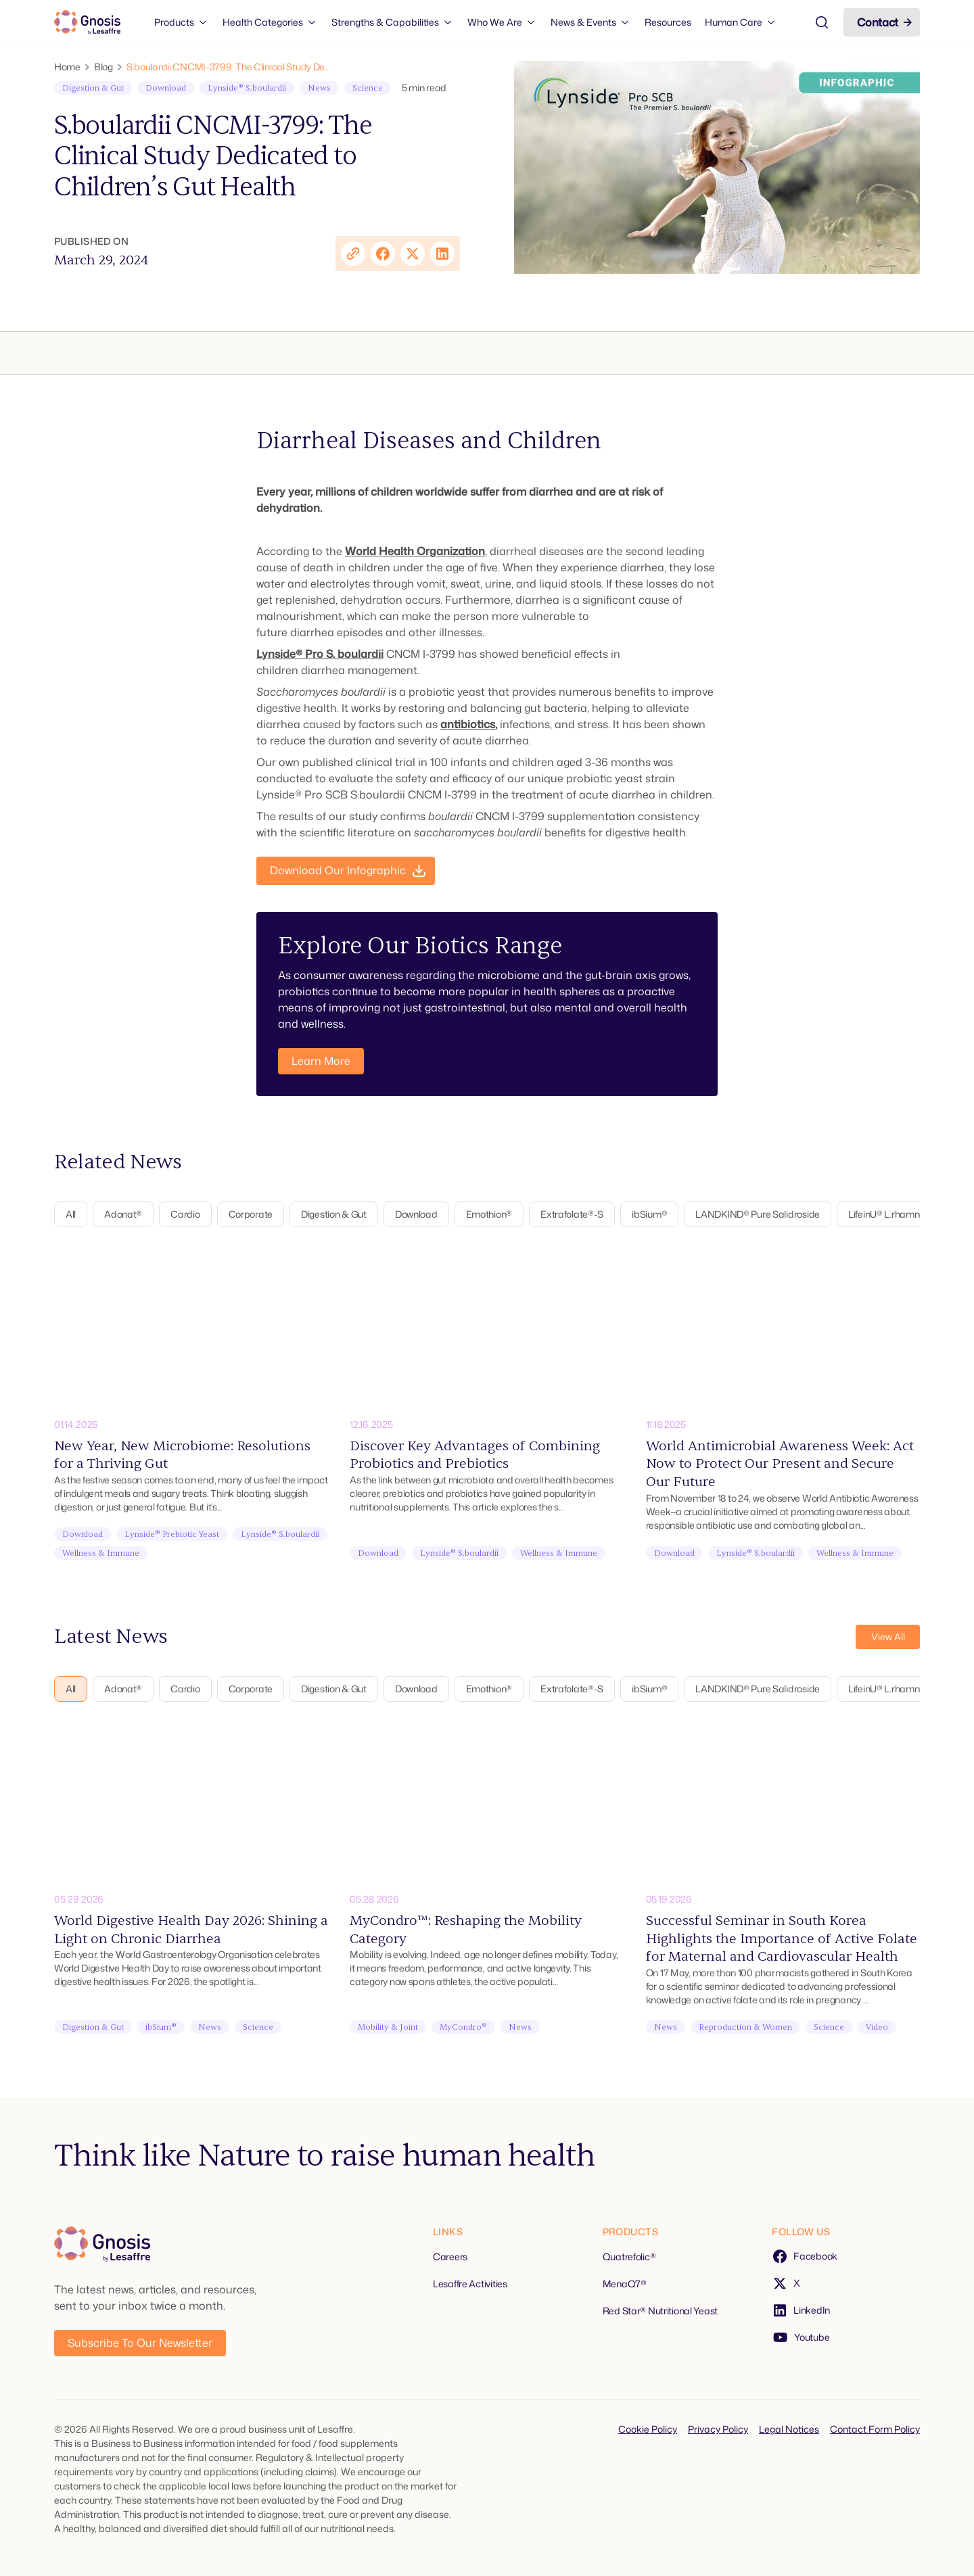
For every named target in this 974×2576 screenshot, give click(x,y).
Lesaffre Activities (470, 2283)
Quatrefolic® (629, 2256)
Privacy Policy (718, 2429)
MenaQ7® (625, 2283)
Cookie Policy (647, 2429)
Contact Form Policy (875, 2429)
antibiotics (467, 724)
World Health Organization (415, 551)
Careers (450, 2256)
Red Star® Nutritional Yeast (660, 2310)
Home (67, 66)
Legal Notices (789, 2429)
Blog (103, 66)
